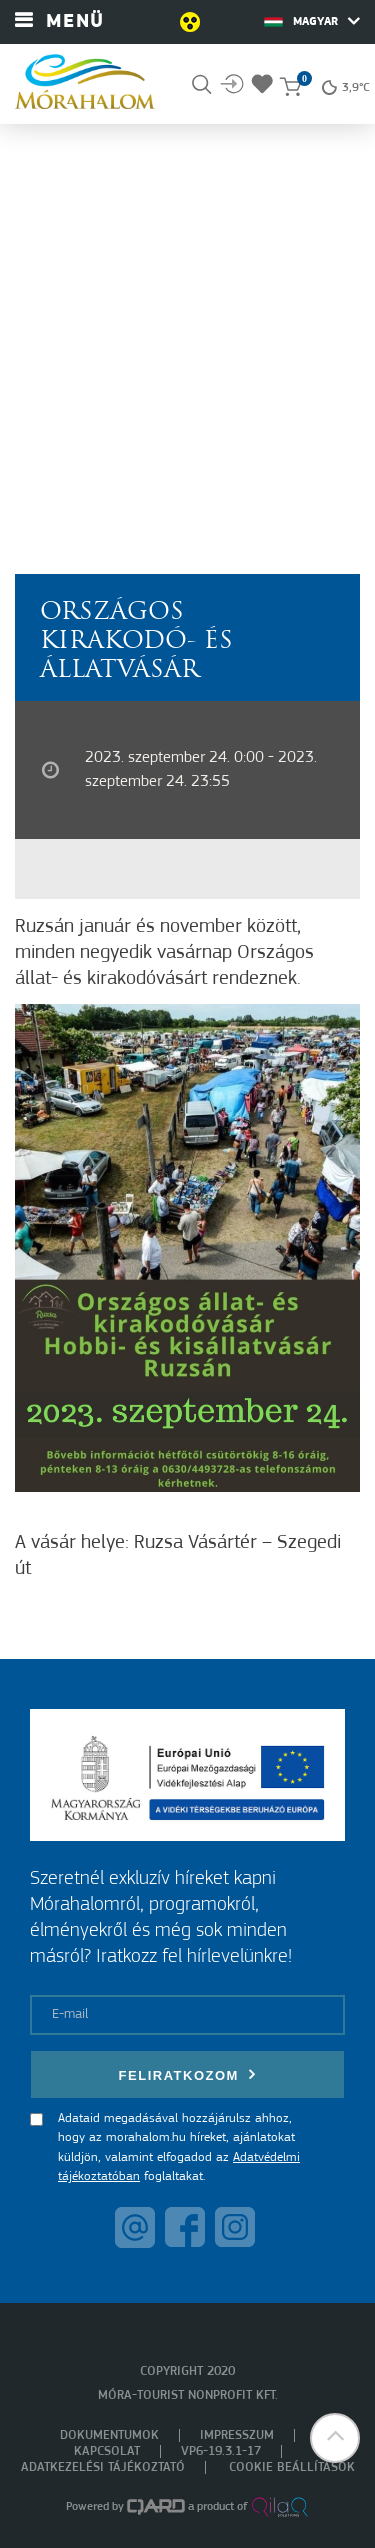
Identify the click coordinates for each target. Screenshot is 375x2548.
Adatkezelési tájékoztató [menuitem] (103, 2467)
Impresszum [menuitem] (237, 2435)
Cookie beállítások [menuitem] (292, 2467)
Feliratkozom (188, 2074)
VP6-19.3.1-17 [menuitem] (221, 2451)
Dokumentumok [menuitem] (109, 2435)
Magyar (312, 21)
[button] (335, 2438)
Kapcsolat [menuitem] (107, 2451)
